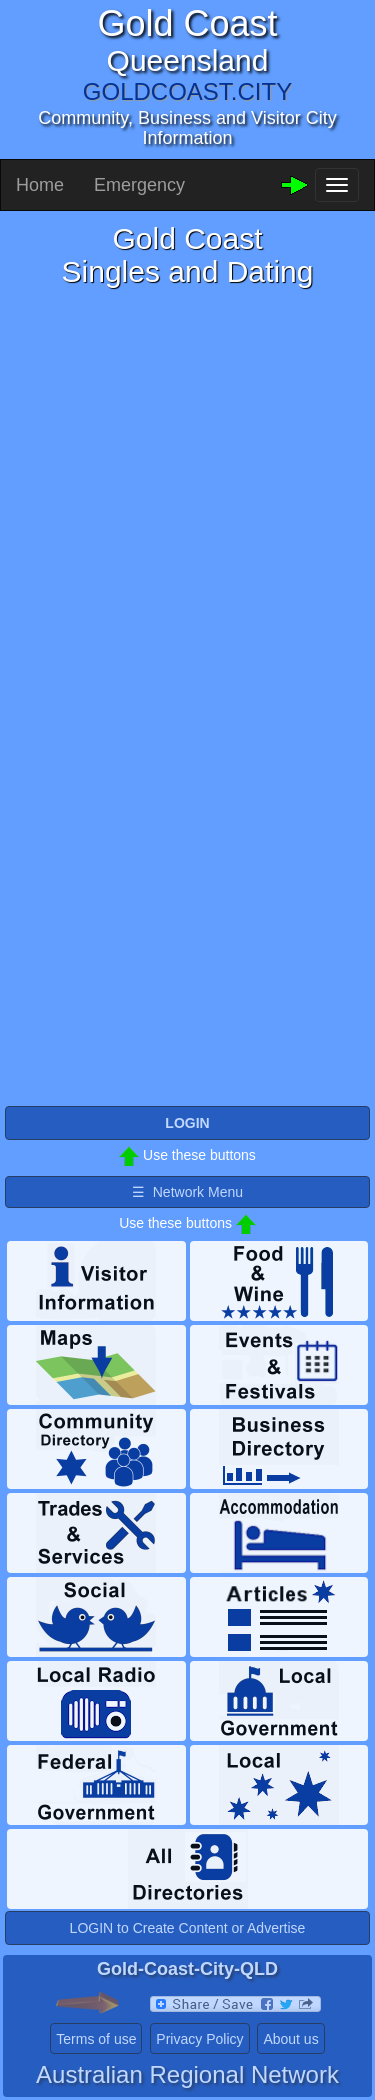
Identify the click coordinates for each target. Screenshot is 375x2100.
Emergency (139, 185)
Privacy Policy (199, 2039)
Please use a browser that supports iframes (187, 696)
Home (40, 185)
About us (290, 2039)
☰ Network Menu (187, 1192)
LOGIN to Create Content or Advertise (188, 1928)
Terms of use (96, 2039)
